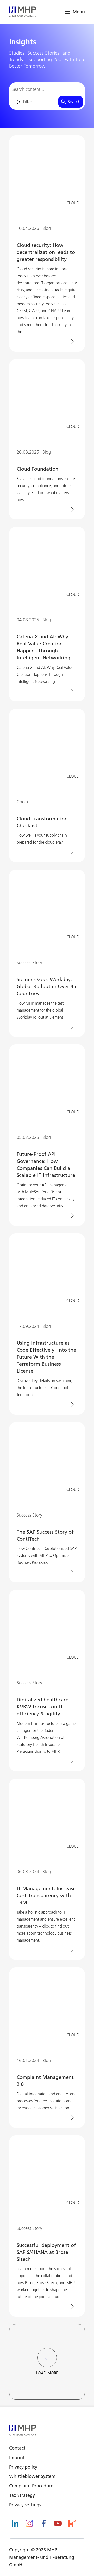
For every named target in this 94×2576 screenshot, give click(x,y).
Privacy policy (23, 2467)
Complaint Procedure (31, 2486)
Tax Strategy (22, 2495)
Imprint (17, 2457)
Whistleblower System (32, 2476)
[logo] (22, 11)
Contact (17, 2448)
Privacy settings (25, 2505)
